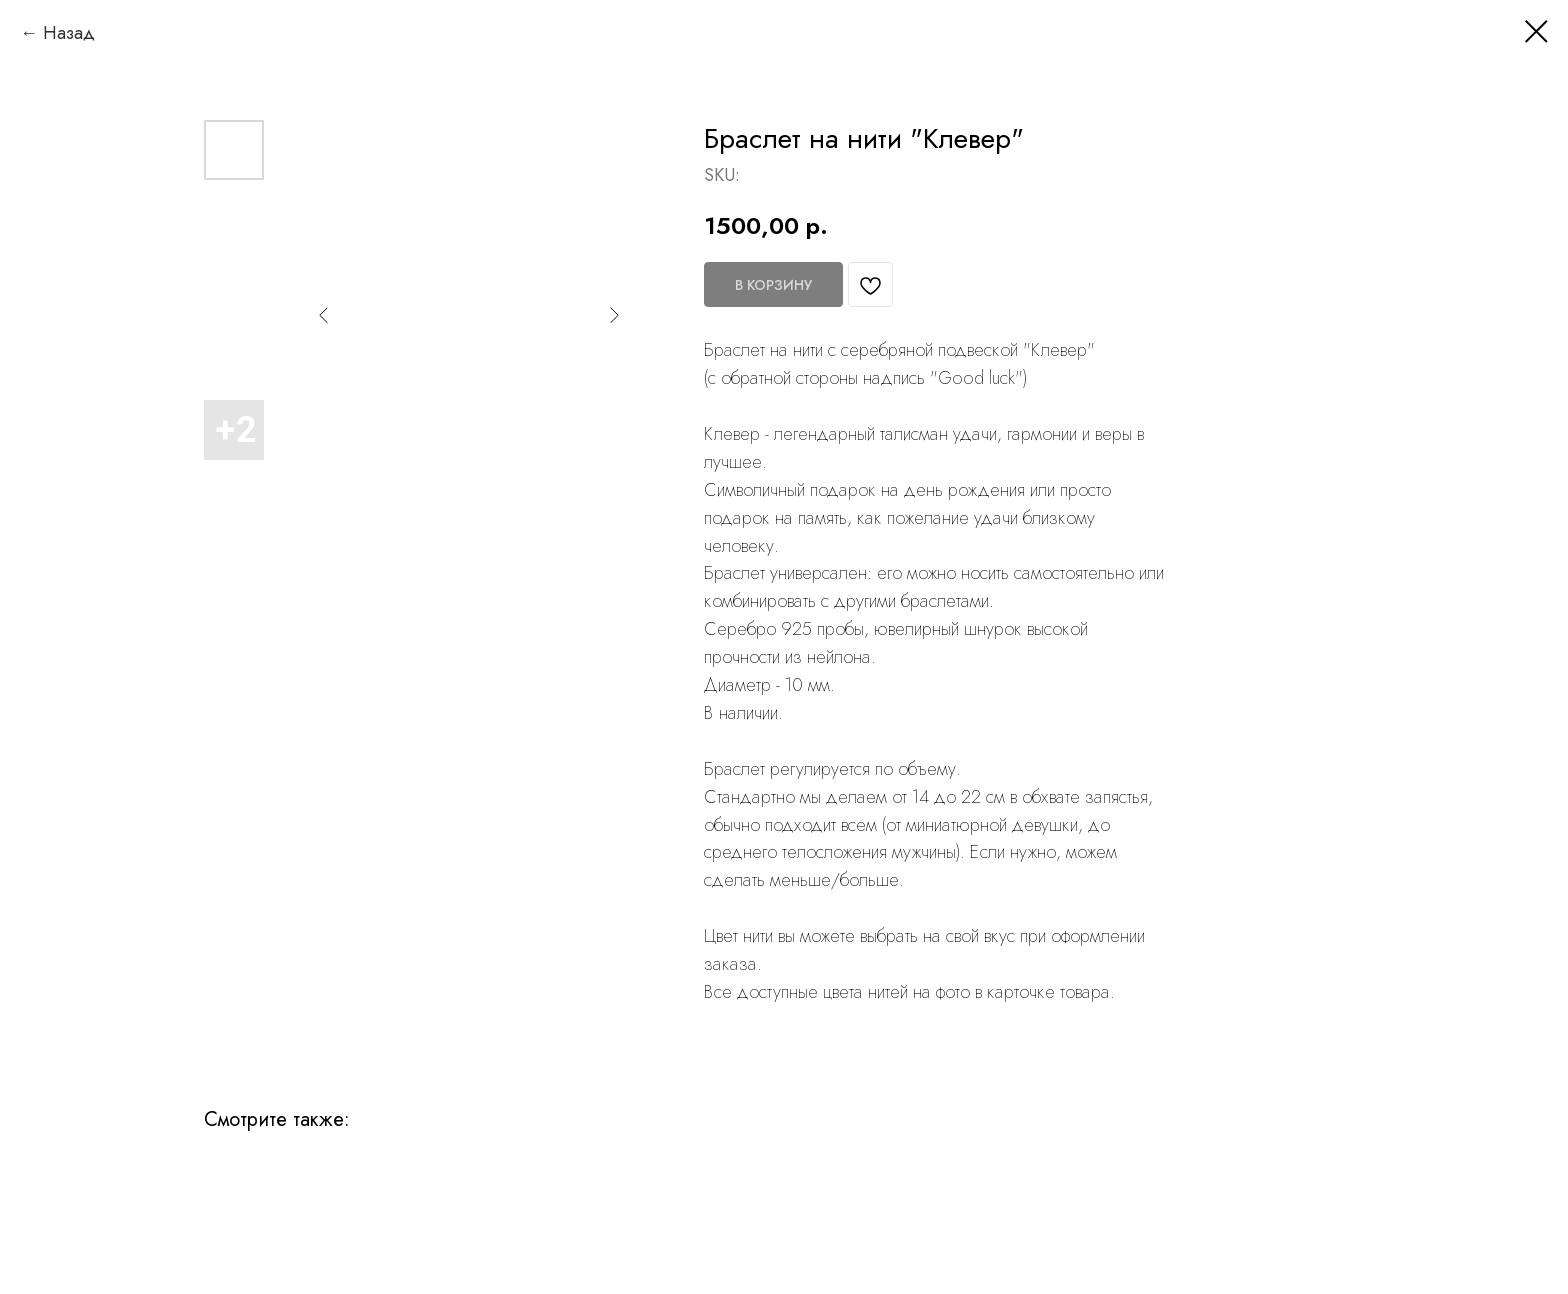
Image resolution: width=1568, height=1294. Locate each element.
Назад (69, 33)
